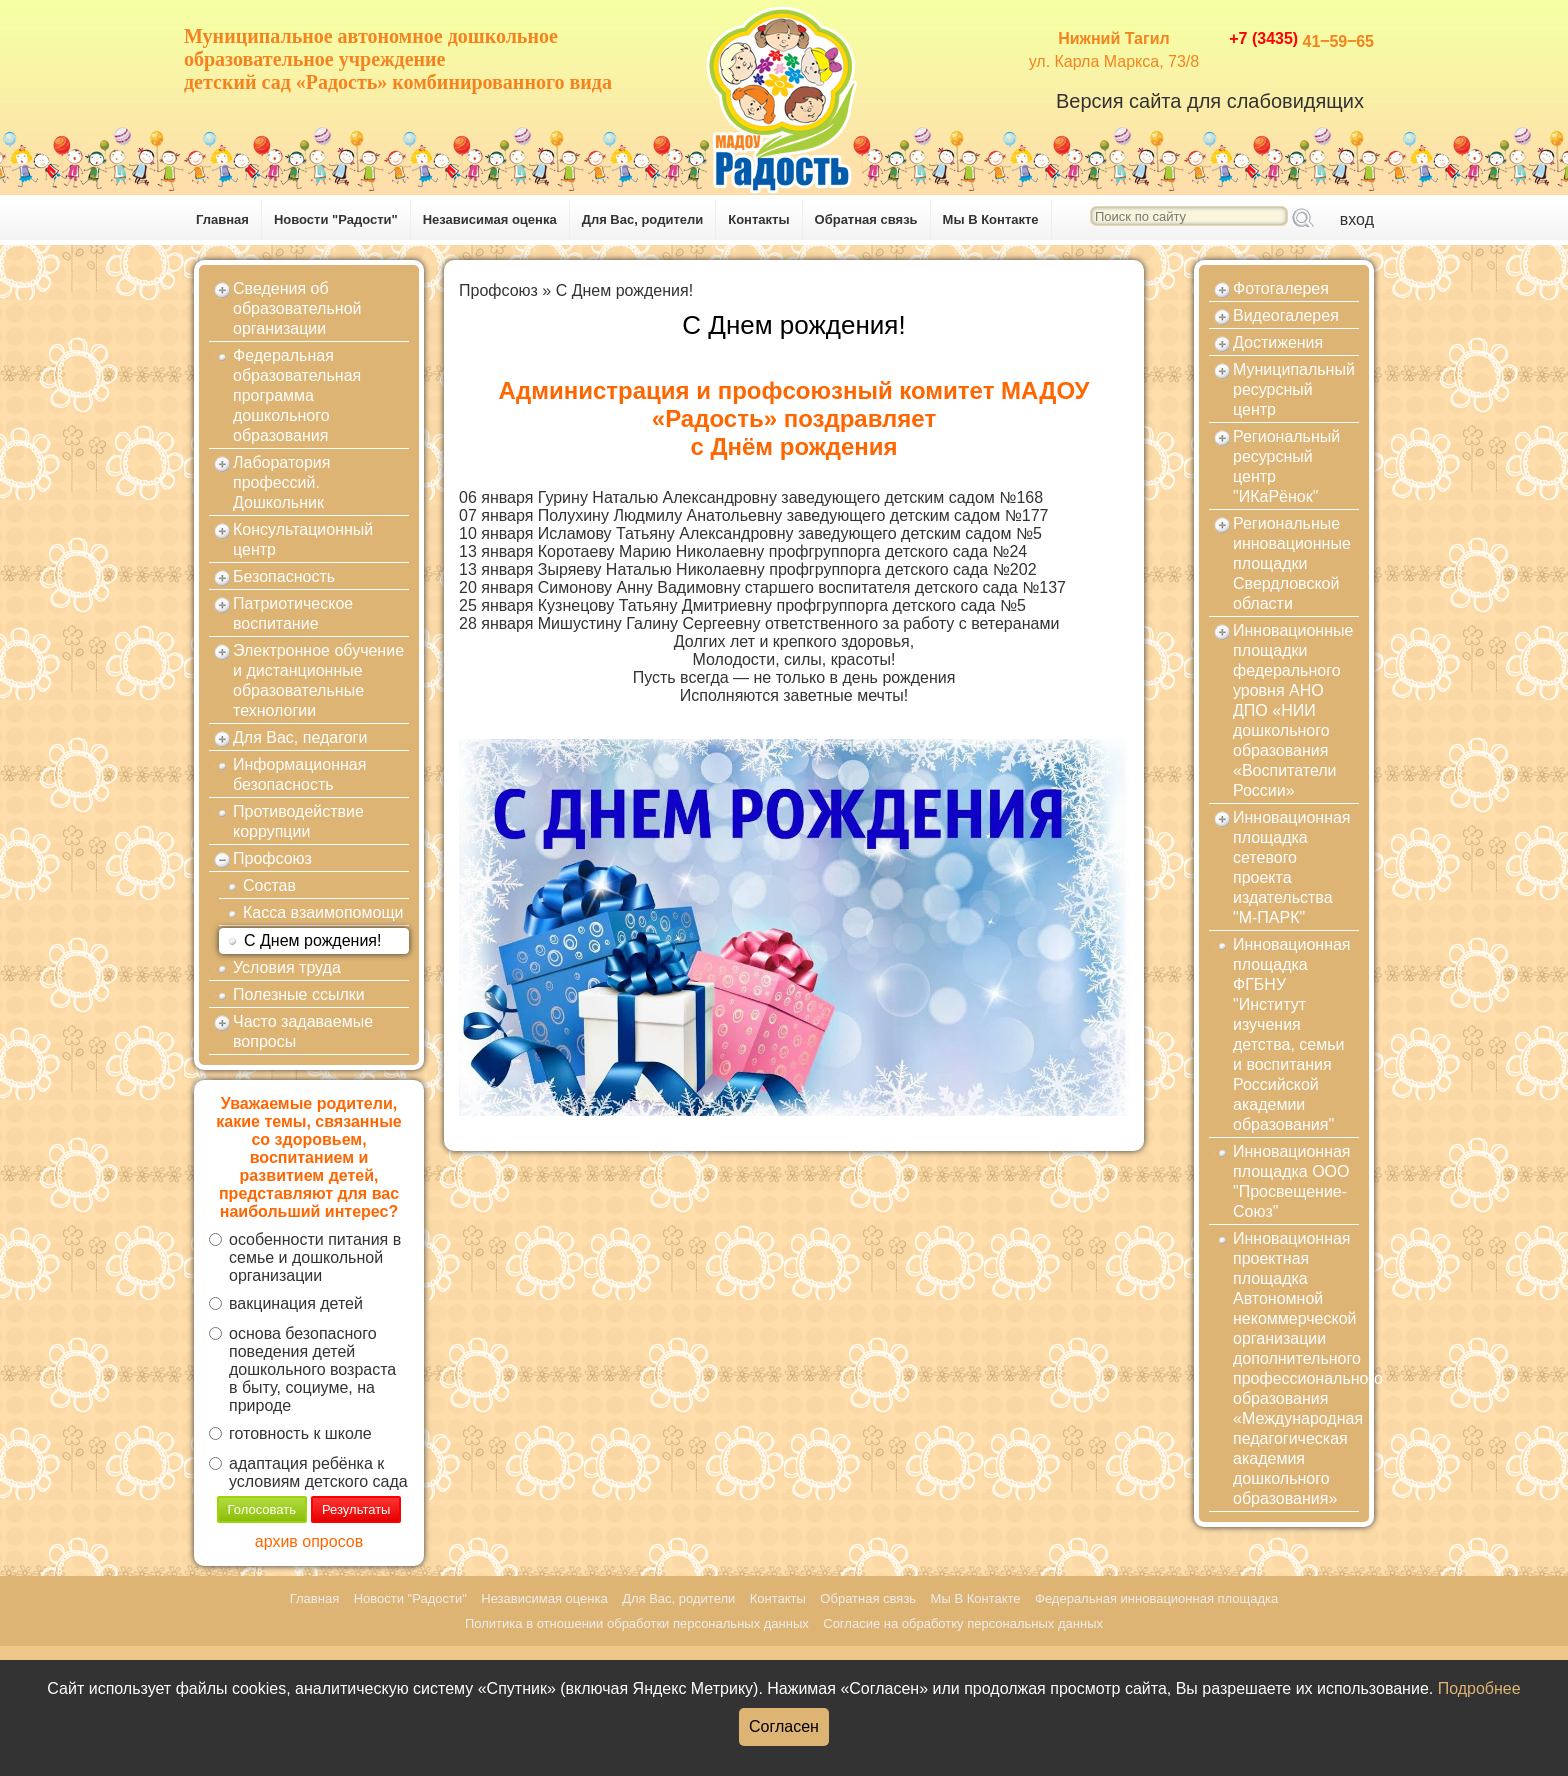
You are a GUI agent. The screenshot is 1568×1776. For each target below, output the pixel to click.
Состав (269, 885)
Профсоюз (272, 858)
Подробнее (1479, 1688)
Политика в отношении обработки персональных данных (637, 1623)
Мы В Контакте (991, 219)
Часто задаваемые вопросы (303, 1031)
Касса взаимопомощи (323, 912)
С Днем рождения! (312, 940)
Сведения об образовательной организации (297, 308)
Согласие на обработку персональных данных (963, 1623)
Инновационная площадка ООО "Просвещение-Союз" (1292, 1181)
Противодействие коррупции (298, 821)
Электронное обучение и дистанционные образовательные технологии (318, 680)
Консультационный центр (303, 539)
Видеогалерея (1286, 315)
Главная (222, 219)
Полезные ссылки (299, 994)
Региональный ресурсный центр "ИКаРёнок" (1286, 466)
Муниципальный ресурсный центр (1294, 389)
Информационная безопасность (299, 774)
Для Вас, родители (643, 219)
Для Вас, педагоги (300, 737)
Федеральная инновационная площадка (1156, 1598)
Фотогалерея (1281, 288)
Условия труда (287, 967)
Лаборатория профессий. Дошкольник (281, 482)
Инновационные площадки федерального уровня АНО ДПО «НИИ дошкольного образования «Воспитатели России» (1293, 710)
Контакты (758, 219)
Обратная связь (866, 219)
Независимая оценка (490, 219)
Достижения (1278, 342)
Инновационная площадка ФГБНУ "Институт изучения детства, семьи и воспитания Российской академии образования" (1292, 1034)
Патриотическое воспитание (293, 613)
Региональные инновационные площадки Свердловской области (1292, 563)
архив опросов (309, 1541)
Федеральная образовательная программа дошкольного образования (297, 395)
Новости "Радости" (336, 219)
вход (1357, 219)
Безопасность (284, 576)
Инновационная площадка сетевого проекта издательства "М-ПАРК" (1292, 867)
